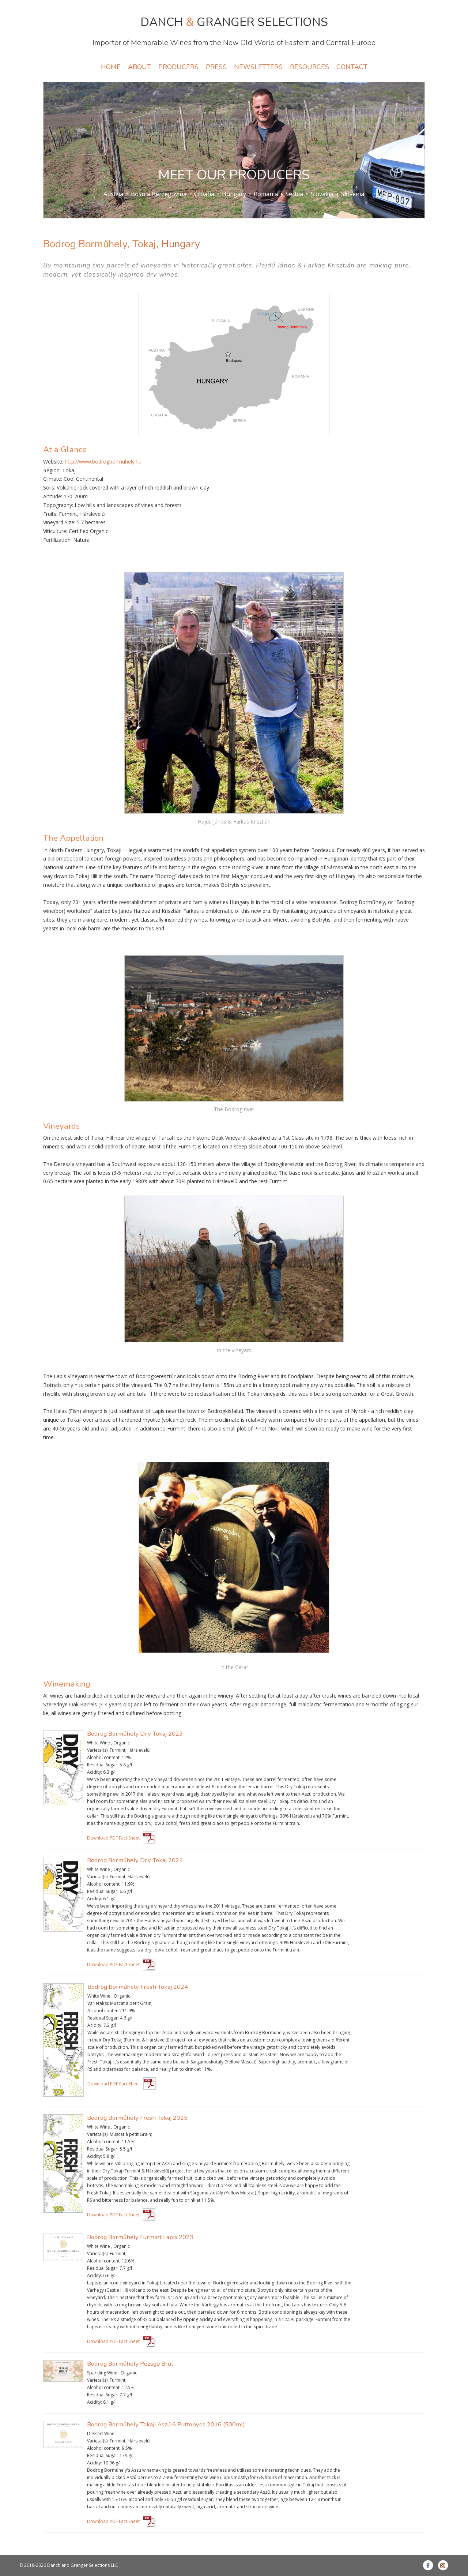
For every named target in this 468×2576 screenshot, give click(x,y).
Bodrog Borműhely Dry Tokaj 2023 (135, 1733)
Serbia (294, 194)
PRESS (216, 67)
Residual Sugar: (102, 1765)
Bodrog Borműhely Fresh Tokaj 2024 (137, 1987)
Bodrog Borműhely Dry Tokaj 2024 (135, 1860)
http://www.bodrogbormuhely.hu (103, 461)
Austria (113, 194)
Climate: (52, 478)
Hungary (234, 194)
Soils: (49, 487)
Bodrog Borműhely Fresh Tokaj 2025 (137, 2118)
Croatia (204, 194)
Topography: (58, 505)
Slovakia (322, 194)
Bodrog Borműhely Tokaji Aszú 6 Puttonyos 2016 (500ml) (166, 2424)
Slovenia (352, 194)
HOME (111, 67)
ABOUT (139, 67)
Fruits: (50, 513)
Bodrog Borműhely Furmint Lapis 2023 (140, 2237)
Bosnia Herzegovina (158, 194)
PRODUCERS (178, 67)
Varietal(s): (98, 1750)
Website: (53, 461)
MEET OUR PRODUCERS (234, 175)
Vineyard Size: (59, 522)
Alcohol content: (104, 1757)
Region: (52, 470)
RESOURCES (309, 67)
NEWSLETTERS (258, 67)
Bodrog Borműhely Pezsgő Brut (130, 2363)
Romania (266, 194)
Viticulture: (55, 531)
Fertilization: (57, 539)
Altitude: (52, 496)
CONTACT (351, 67)
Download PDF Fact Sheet (113, 1838)
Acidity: (94, 1772)
